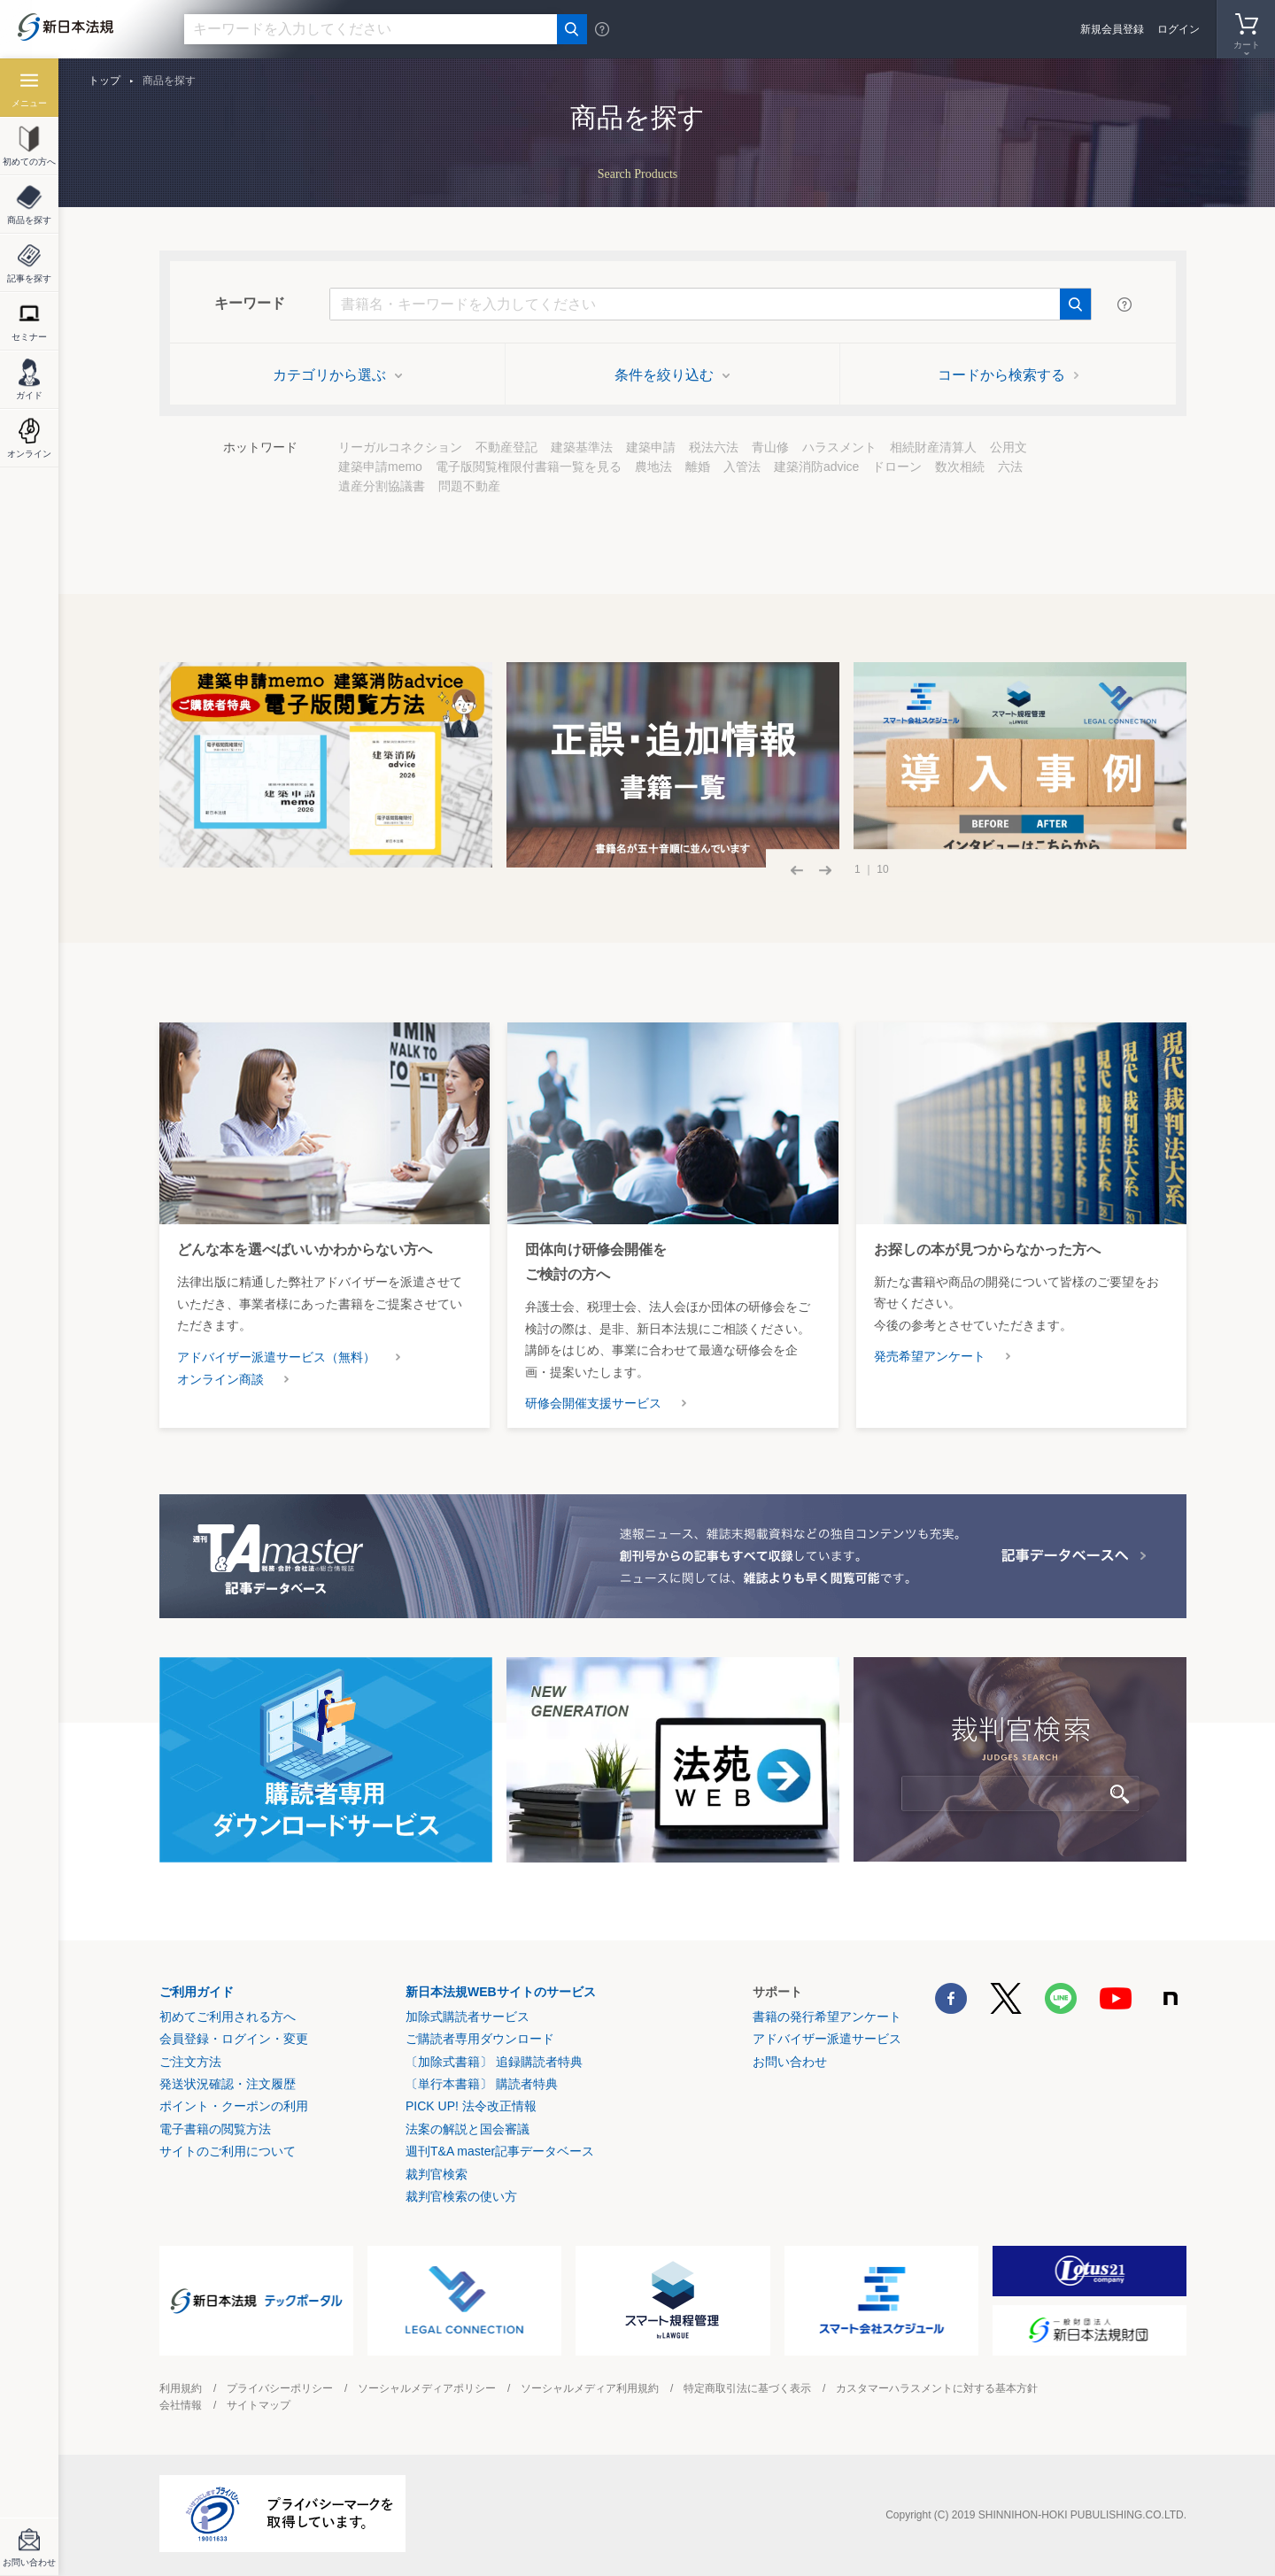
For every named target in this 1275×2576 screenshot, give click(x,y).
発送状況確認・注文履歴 (227, 2084)
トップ (104, 80)
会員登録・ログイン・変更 (233, 2039)
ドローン (897, 466)
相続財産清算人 (933, 447)
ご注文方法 (190, 2062)
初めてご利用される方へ (227, 2016)
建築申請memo (380, 466)
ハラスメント (839, 447)
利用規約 (180, 2388)
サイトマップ (258, 2405)
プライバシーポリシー (280, 2388)
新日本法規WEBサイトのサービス (501, 1992)
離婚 (697, 466)
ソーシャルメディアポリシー (427, 2388)
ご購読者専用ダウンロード (480, 2039)
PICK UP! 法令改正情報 (471, 2106)
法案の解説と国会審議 (467, 2129)
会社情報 (180, 2405)
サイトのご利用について (227, 2151)
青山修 (770, 447)
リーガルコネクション (400, 447)
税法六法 (713, 447)
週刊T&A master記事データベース (500, 2151)
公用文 (1008, 447)
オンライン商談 (220, 1379)
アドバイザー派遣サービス (827, 2039)
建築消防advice (816, 466)
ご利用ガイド (196, 1992)
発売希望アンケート (929, 1356)
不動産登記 (506, 447)
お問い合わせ (790, 2062)
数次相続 (960, 466)
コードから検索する (1008, 374)
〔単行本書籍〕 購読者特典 (482, 2084)
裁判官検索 (437, 2174)
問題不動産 (469, 486)
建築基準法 (582, 447)
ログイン (1178, 29)
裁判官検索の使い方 (461, 2196)
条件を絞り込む (672, 374)
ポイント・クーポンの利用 (233, 2106)
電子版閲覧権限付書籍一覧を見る (529, 466)
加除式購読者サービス (467, 2016)
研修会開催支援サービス (593, 1403)
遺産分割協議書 (381, 486)
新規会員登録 (1112, 29)
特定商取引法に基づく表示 (747, 2388)
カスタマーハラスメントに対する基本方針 (937, 2388)
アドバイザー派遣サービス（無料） (276, 1357)
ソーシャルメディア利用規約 (590, 2388)
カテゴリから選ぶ (337, 374)
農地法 (653, 466)
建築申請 (651, 447)
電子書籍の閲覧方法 (215, 2129)
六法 (1010, 466)
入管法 (742, 466)
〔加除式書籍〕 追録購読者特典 (494, 2062)
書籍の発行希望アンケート (827, 2016)
